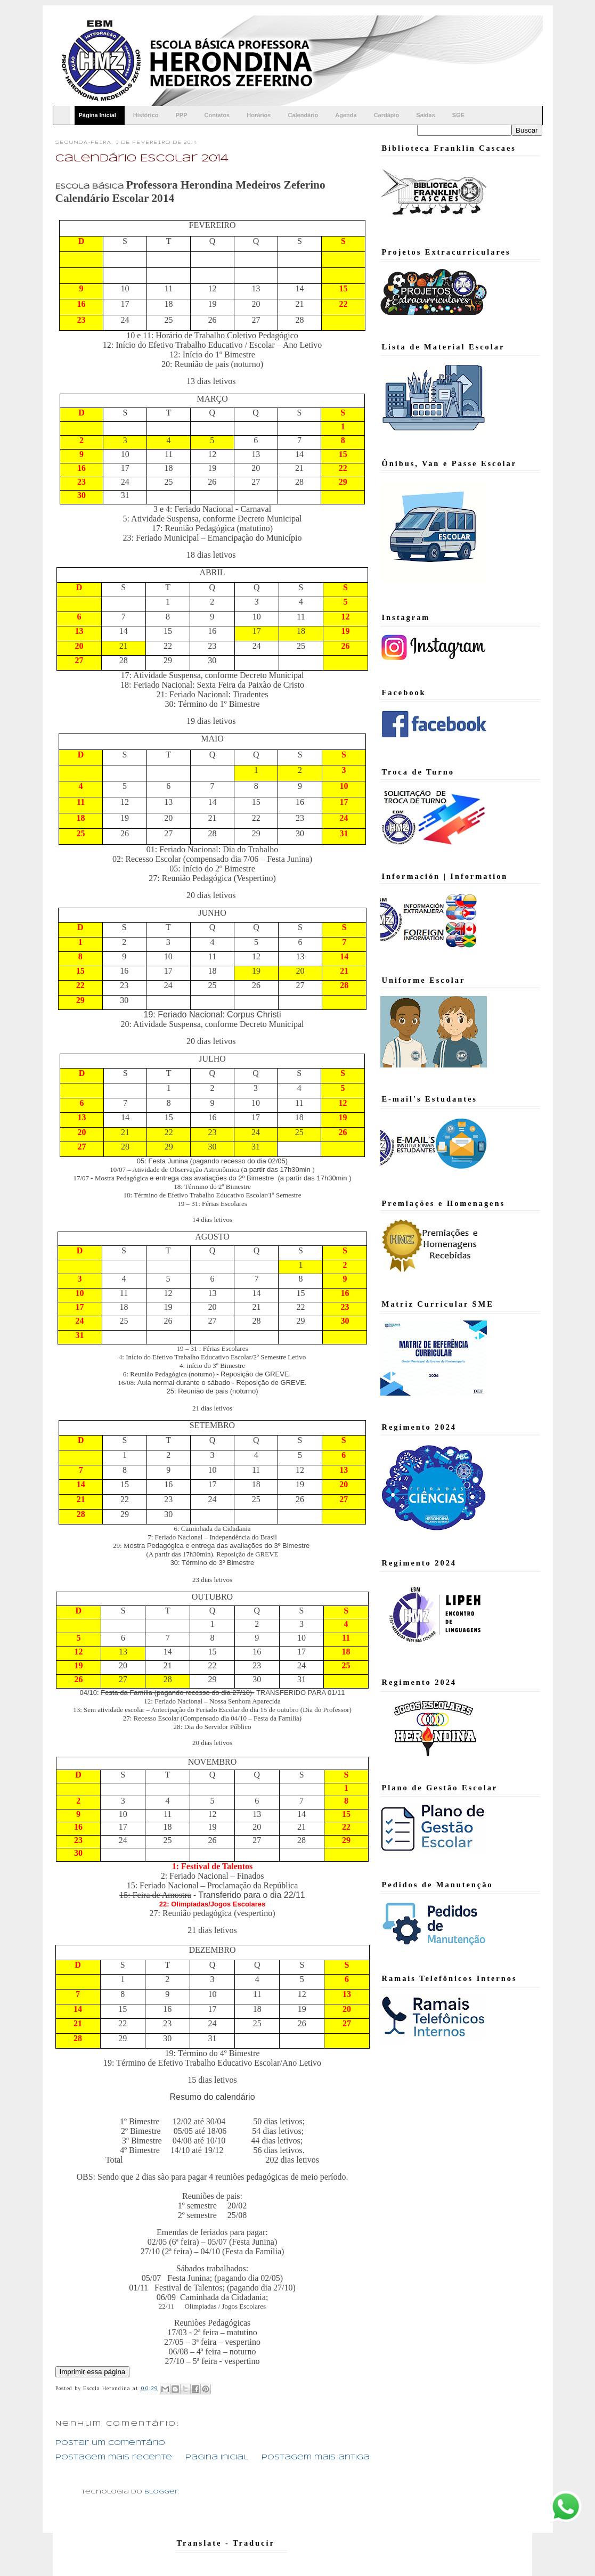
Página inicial (216, 2457)
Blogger (161, 2492)
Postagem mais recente (113, 2457)
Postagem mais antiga (316, 2457)
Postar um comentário (110, 2443)
